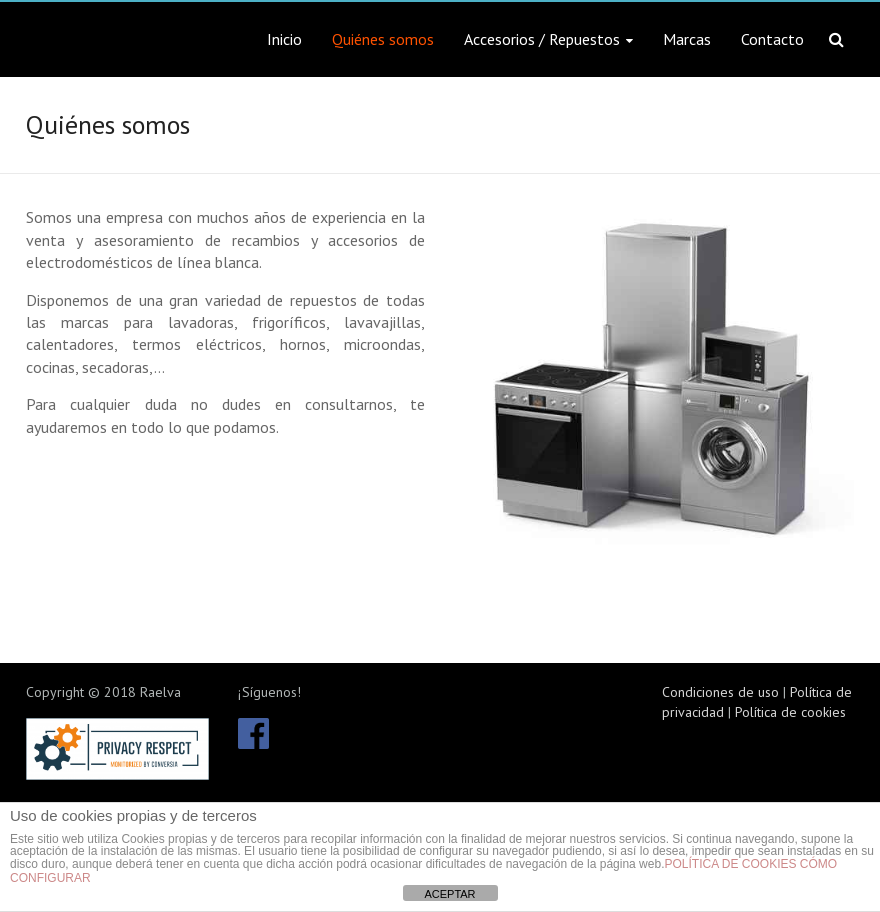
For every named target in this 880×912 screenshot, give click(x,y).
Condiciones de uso (720, 692)
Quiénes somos (383, 39)
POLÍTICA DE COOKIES (730, 864)
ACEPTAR (449, 894)
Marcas (687, 39)
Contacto (772, 39)
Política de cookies (790, 712)
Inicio (284, 39)
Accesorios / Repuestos (542, 39)
